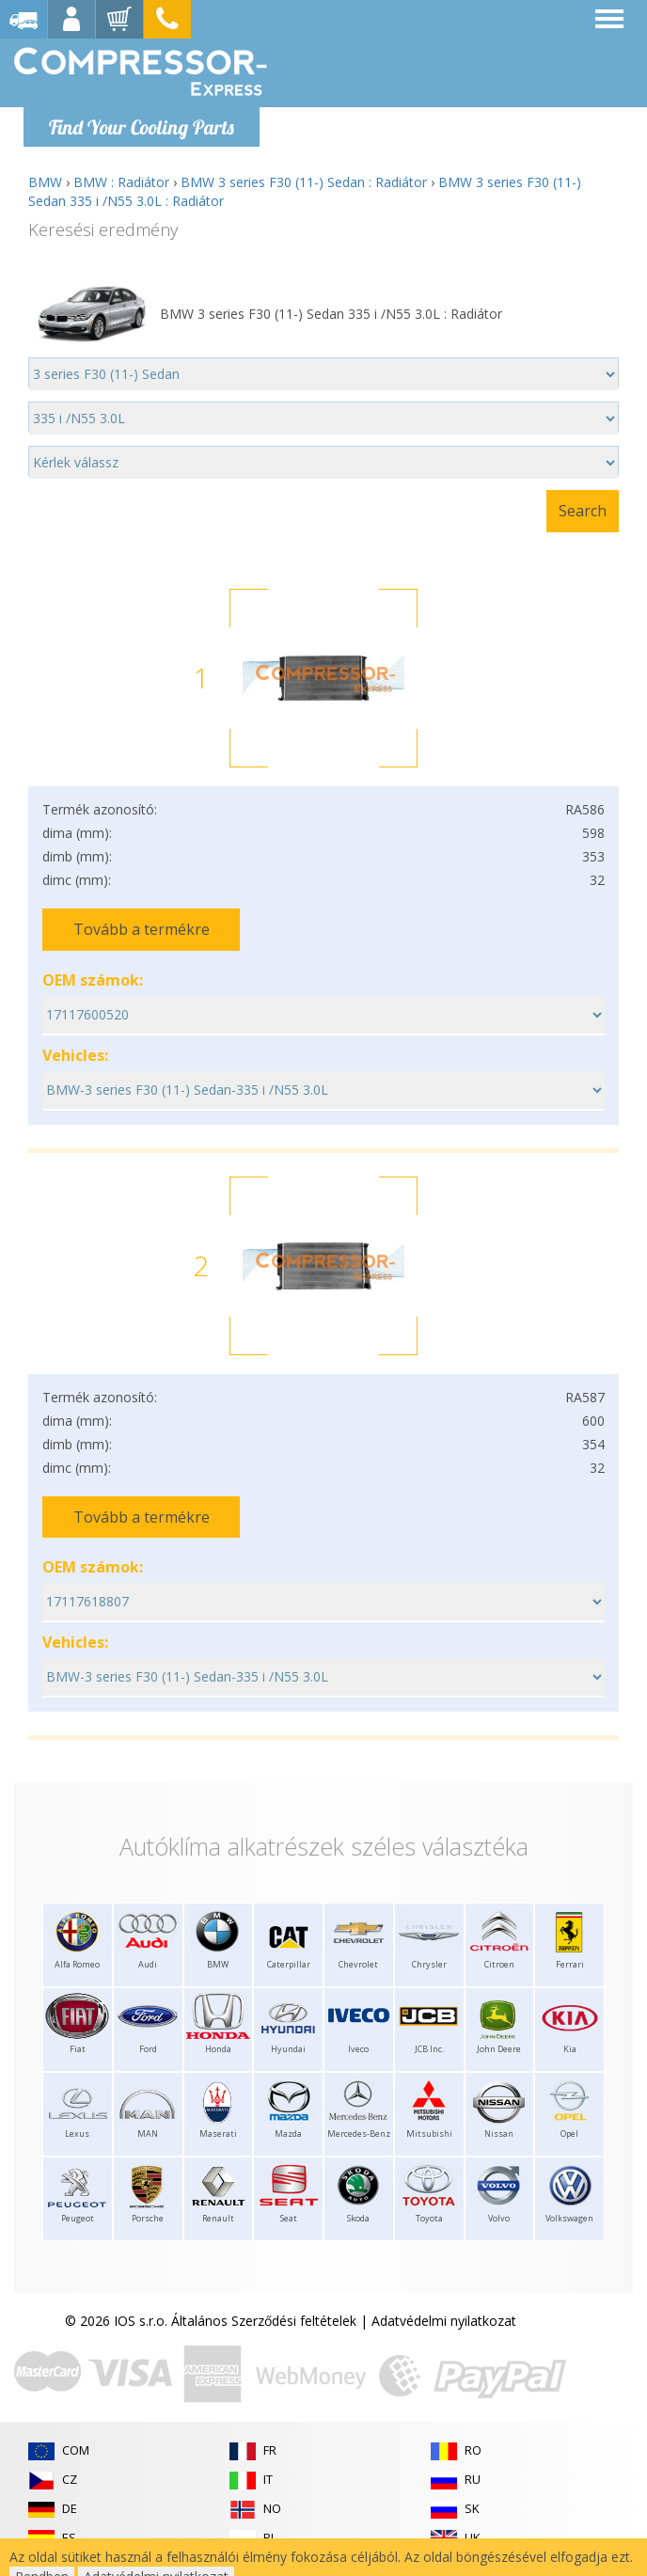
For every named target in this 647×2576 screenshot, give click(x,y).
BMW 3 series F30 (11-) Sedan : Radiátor (304, 182)
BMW (45, 182)
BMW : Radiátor (121, 182)
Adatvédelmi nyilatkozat (443, 2321)
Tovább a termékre (141, 929)
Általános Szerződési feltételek (263, 2321)
